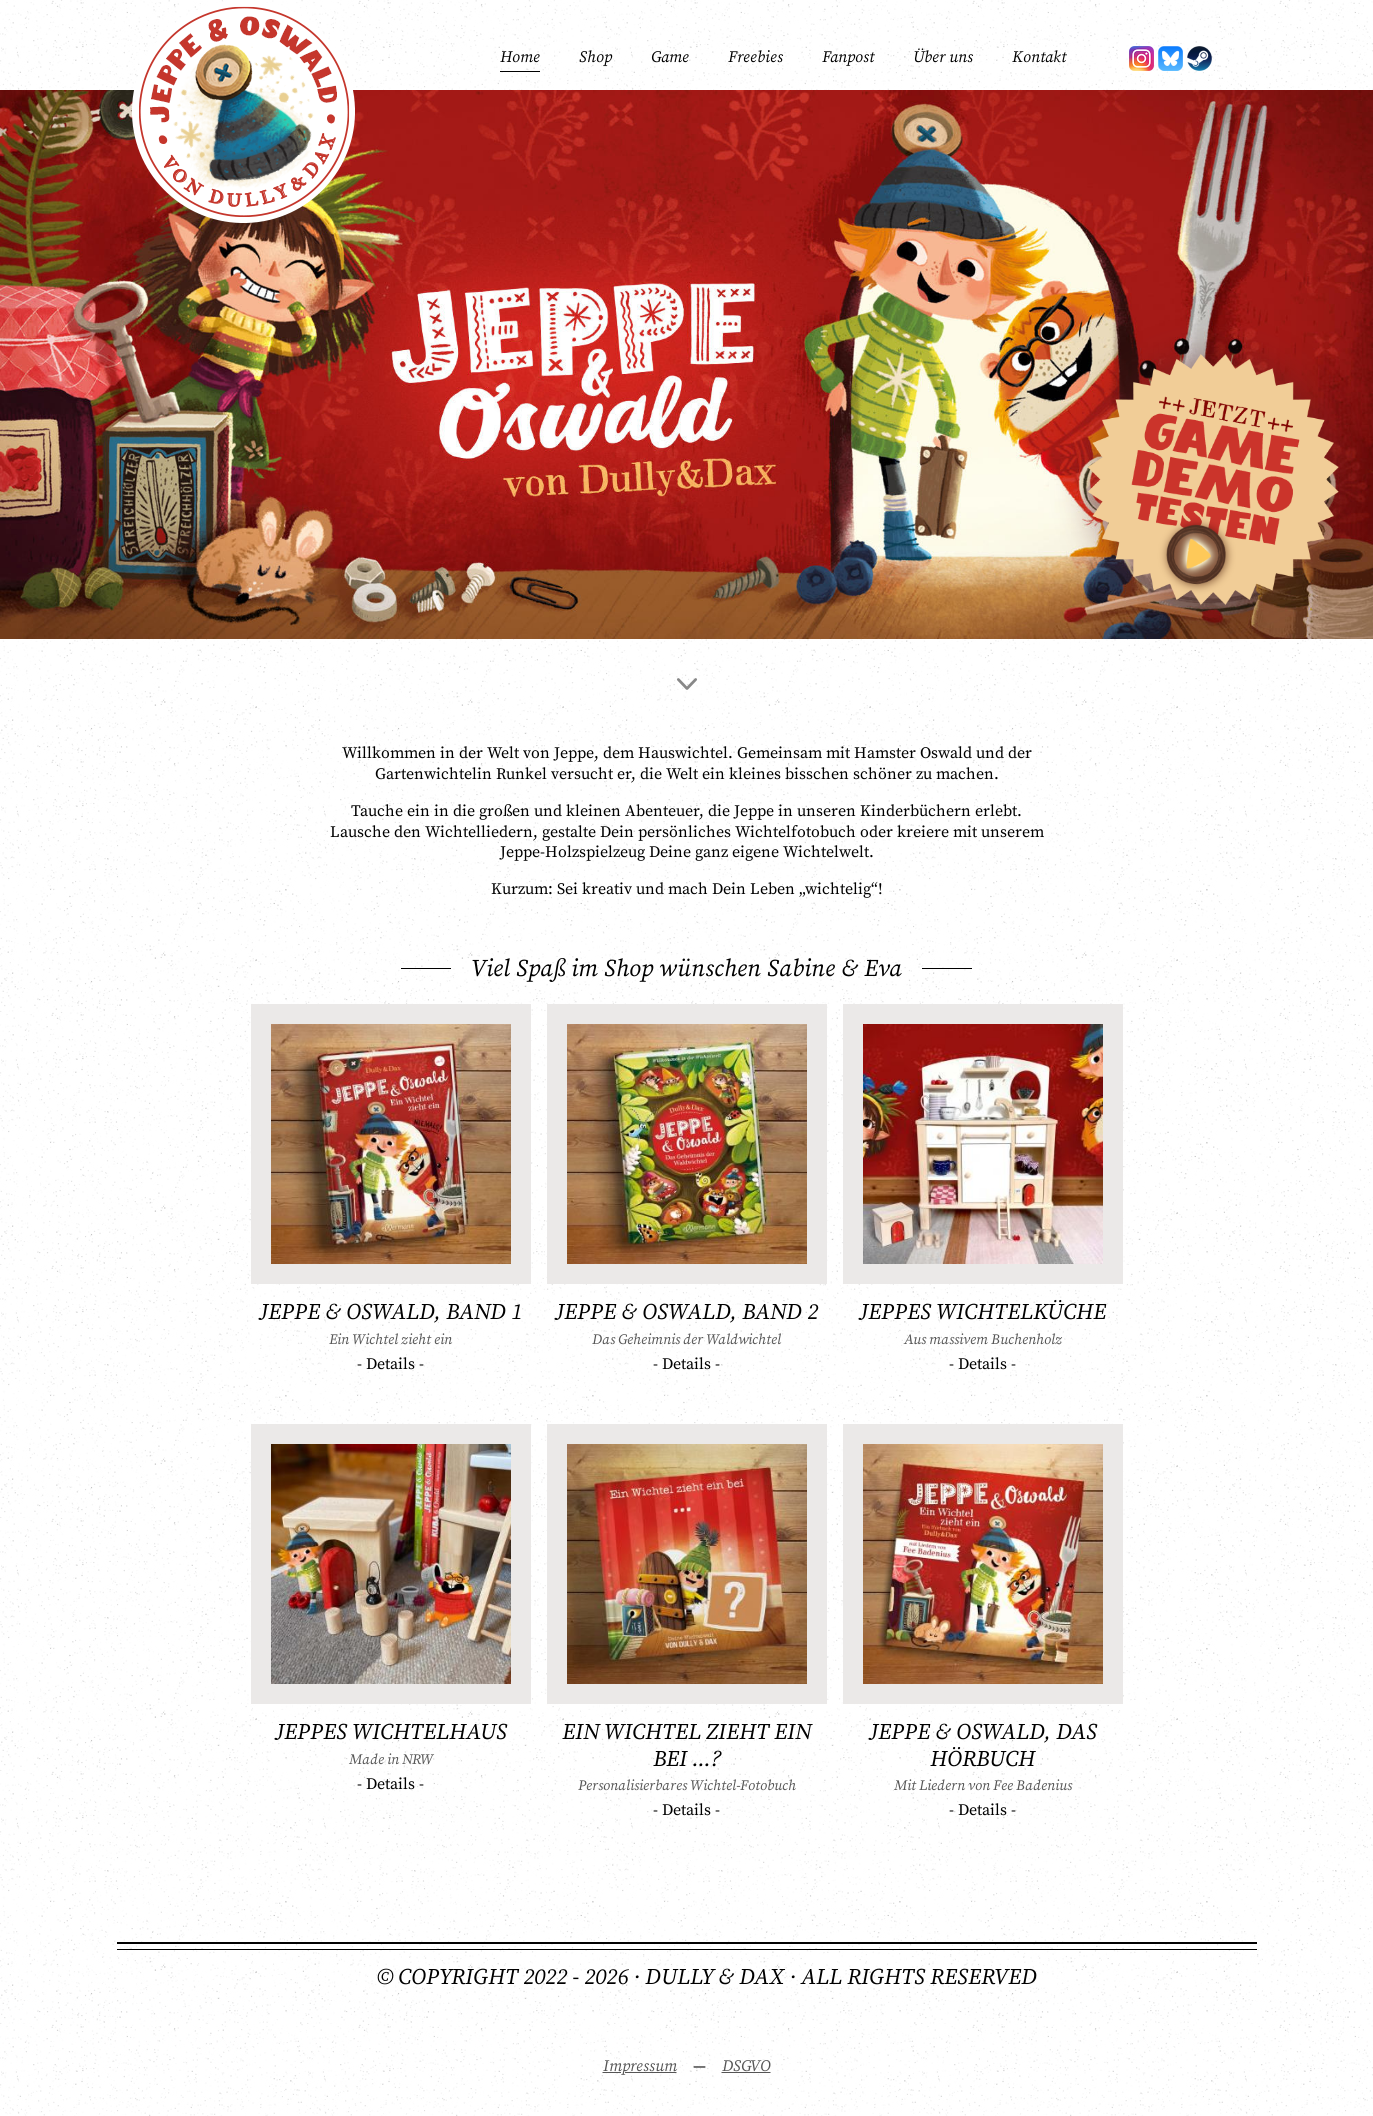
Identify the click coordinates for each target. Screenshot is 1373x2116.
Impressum (640, 2066)
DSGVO (746, 2066)
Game (670, 57)
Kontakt (1039, 57)
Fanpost (848, 57)
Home (520, 57)
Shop (595, 57)
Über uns (943, 57)
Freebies (755, 57)
